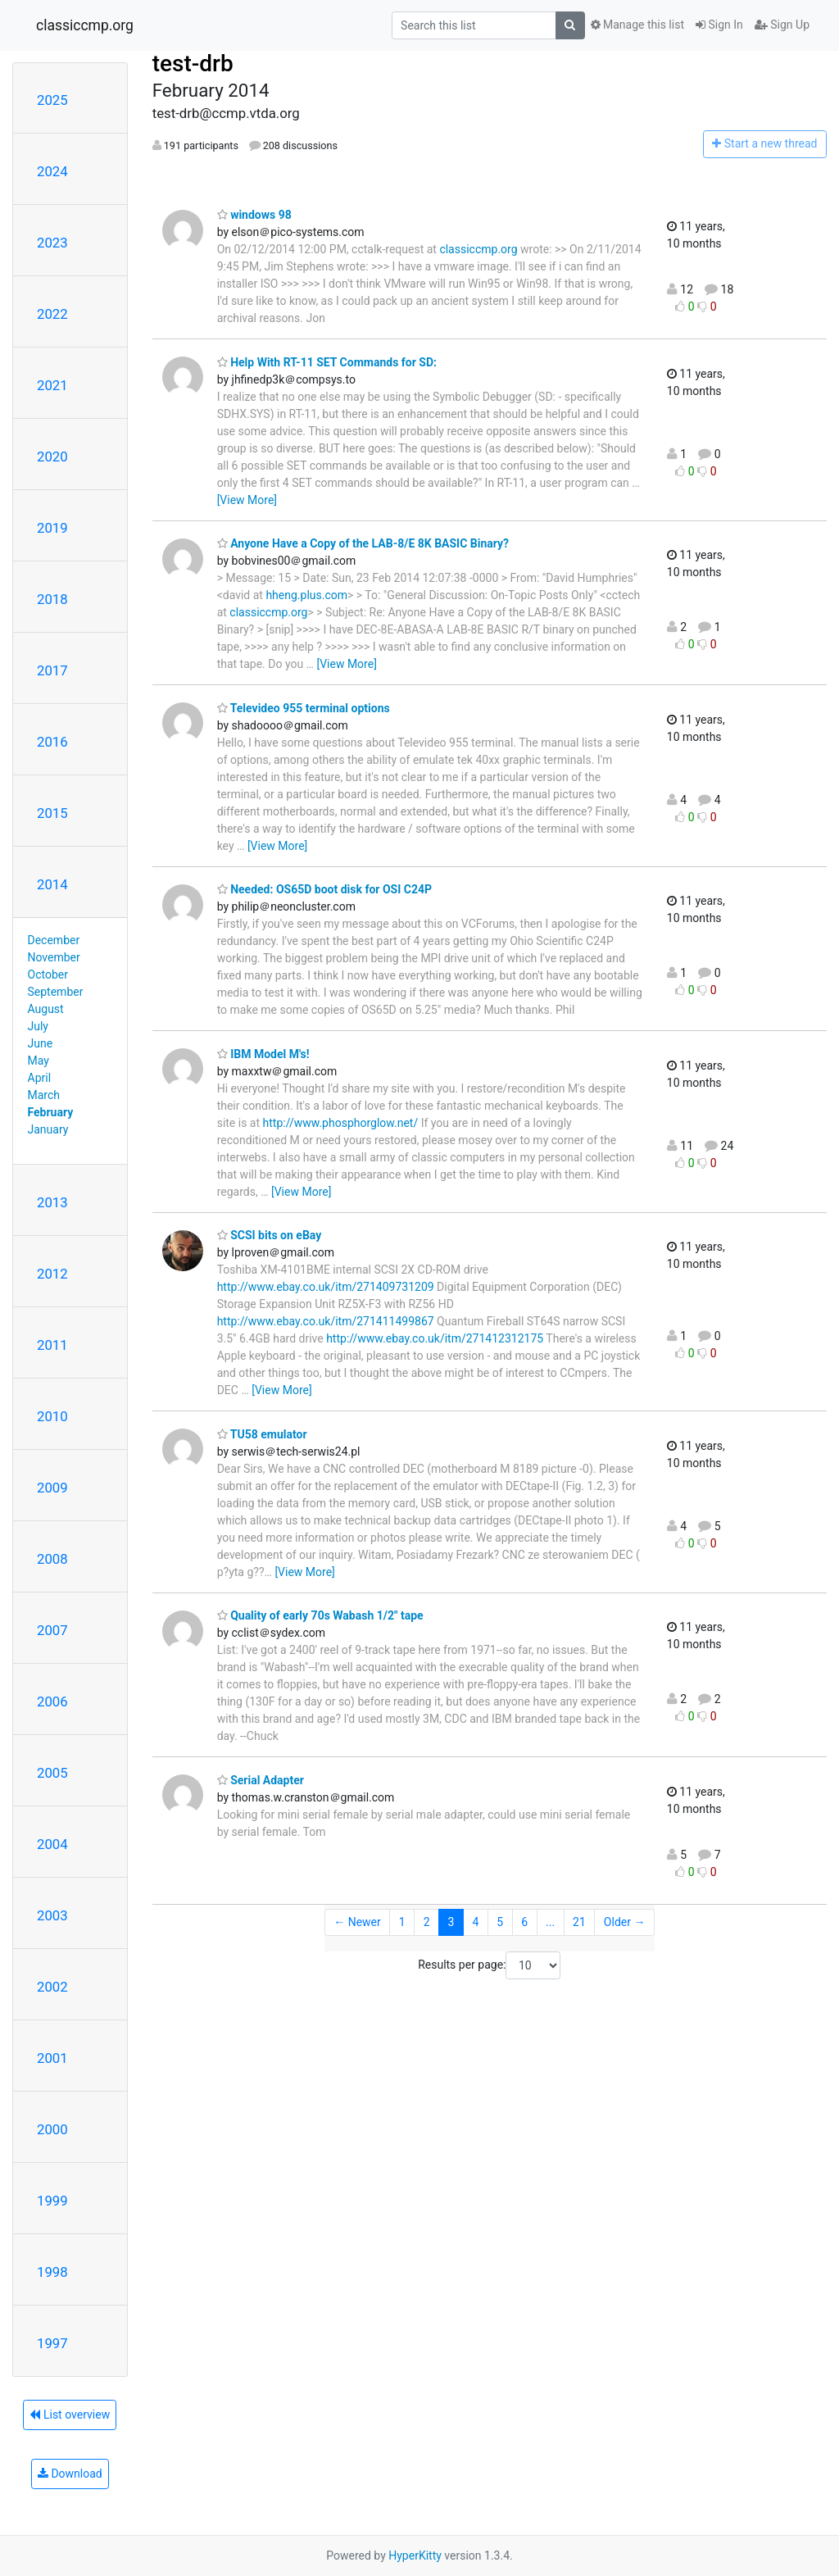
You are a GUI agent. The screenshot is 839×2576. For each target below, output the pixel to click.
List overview (69, 2414)
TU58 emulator (262, 1434)
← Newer (357, 1922)
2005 (52, 1773)
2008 (52, 1559)
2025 (52, 100)
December (54, 940)
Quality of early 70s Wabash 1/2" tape (320, 1615)
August (46, 1008)
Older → (625, 1922)
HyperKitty (415, 2555)
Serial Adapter (260, 1780)
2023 (52, 242)
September (56, 991)
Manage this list (637, 24)
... (550, 1922)
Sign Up (782, 24)
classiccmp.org (85, 25)
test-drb (193, 63)
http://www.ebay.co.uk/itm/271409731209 (325, 1286)
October (48, 974)
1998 (52, 2272)
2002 (52, 1987)
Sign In (719, 24)
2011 (52, 1345)
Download (70, 2473)
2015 (52, 813)
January (48, 1129)
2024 (52, 171)
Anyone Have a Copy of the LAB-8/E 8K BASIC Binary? (363, 543)
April (40, 1077)
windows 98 (254, 214)
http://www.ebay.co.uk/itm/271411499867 (325, 1321)
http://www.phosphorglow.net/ (341, 1122)
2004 (52, 1844)
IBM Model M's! (263, 1054)
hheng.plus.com (306, 595)
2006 (52, 1701)
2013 (52, 1202)
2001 (52, 2058)
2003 (52, 1915)
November (54, 957)
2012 (52, 1273)
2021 (52, 385)
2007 (52, 1630)
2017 (52, 670)
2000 (52, 2129)
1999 (52, 2200)
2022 (52, 314)
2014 (52, 884)
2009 (52, 1487)
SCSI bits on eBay (269, 1235)
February (51, 1112)
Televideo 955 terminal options (303, 708)
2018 (52, 599)
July (38, 1026)
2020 (52, 456)
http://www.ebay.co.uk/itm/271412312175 (434, 1338)
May (38, 1060)
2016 (52, 742)
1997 (52, 2343)
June (40, 1043)
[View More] (247, 500)
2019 (52, 528)
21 (579, 1922)
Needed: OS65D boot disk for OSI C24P (324, 889)
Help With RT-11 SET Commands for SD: (327, 362)
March (44, 1095)
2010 (52, 1416)
